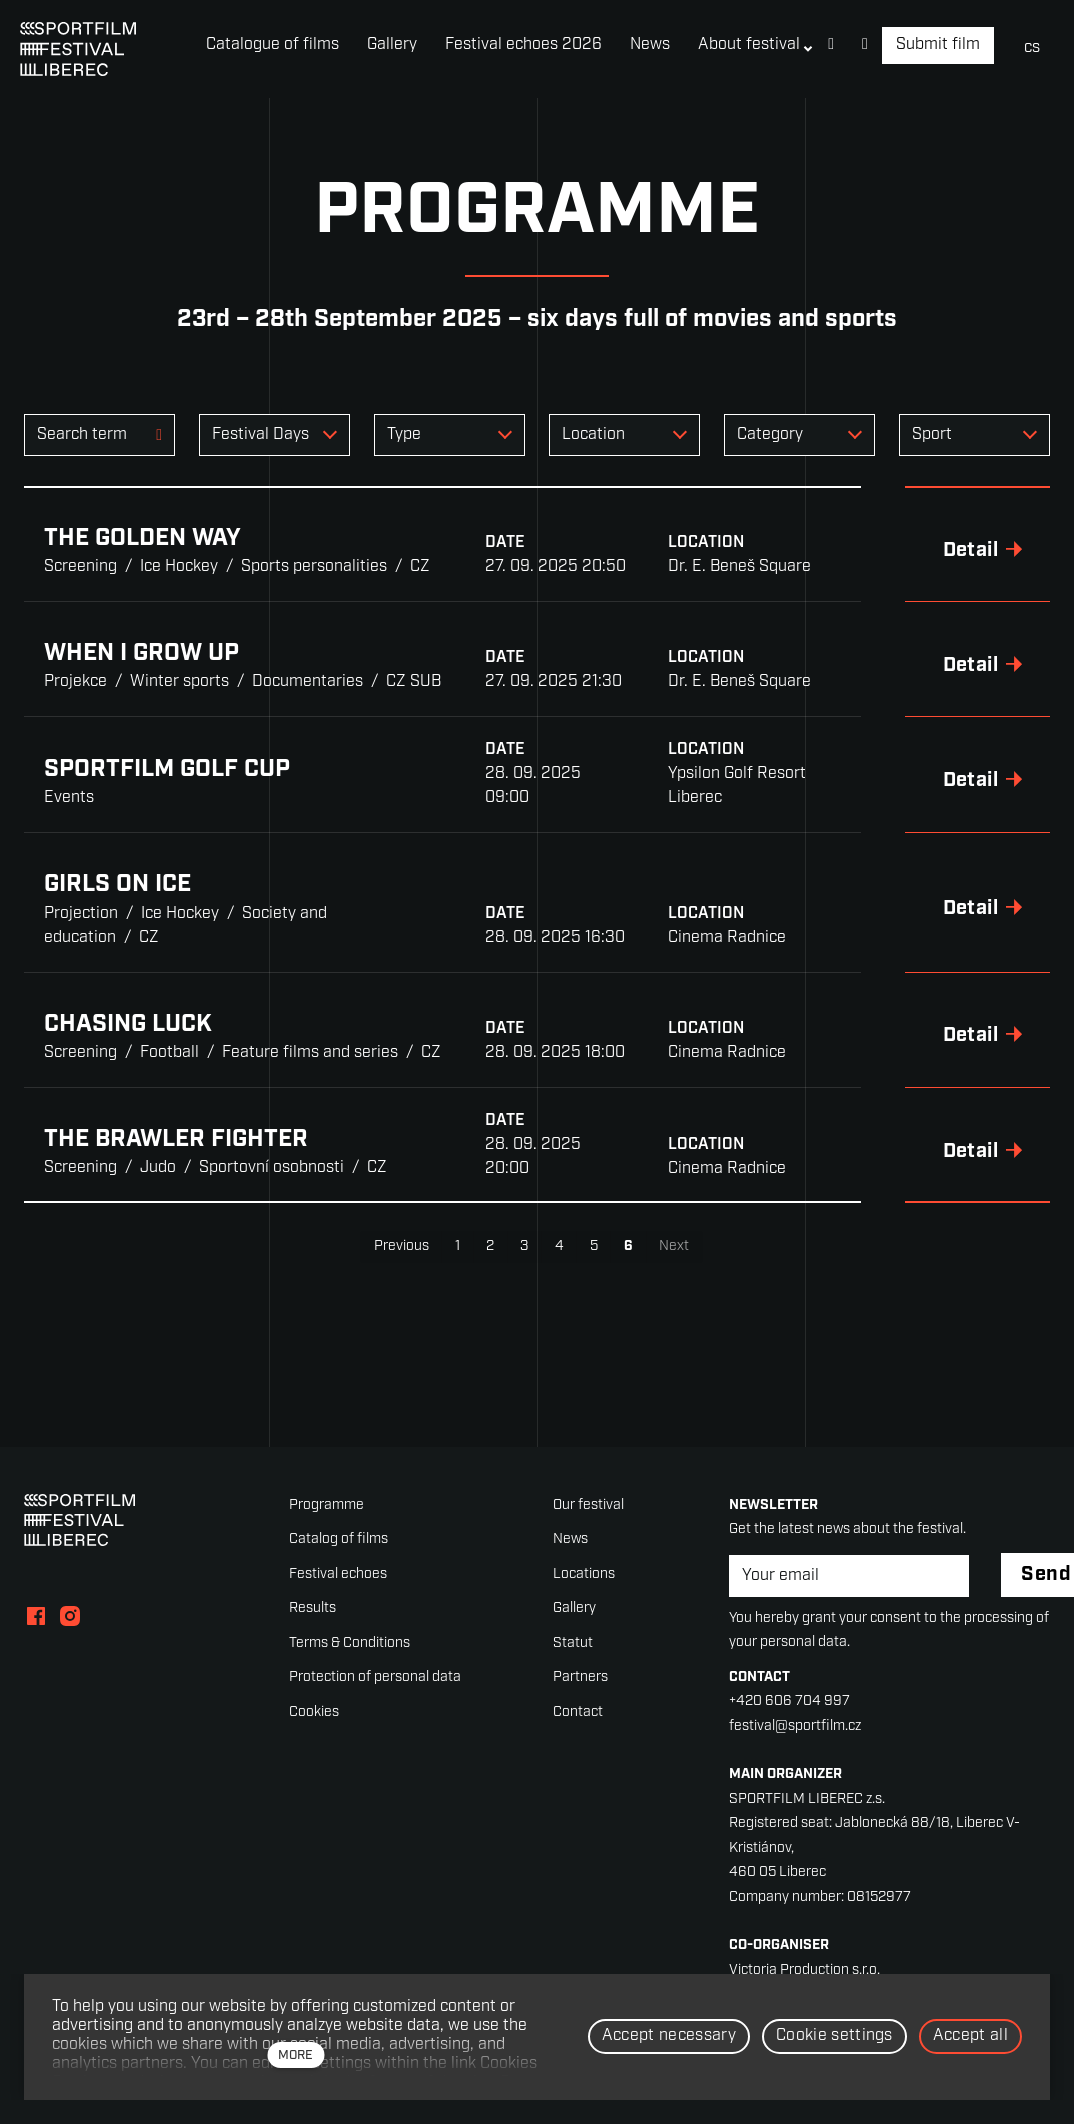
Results (312, 1608)
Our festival (588, 1505)
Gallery (574, 1608)
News (570, 1539)
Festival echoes (338, 1574)
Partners (580, 1677)
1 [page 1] (457, 1246)
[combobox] (274, 435)
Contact (578, 1712)
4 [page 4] (559, 1246)
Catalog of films (338, 1539)
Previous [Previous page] (401, 1246)
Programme (326, 1505)
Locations (584, 1574)
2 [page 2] (490, 1246)
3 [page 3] (524, 1246)
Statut (573, 1643)
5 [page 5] (594, 1246)
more (295, 2055)
